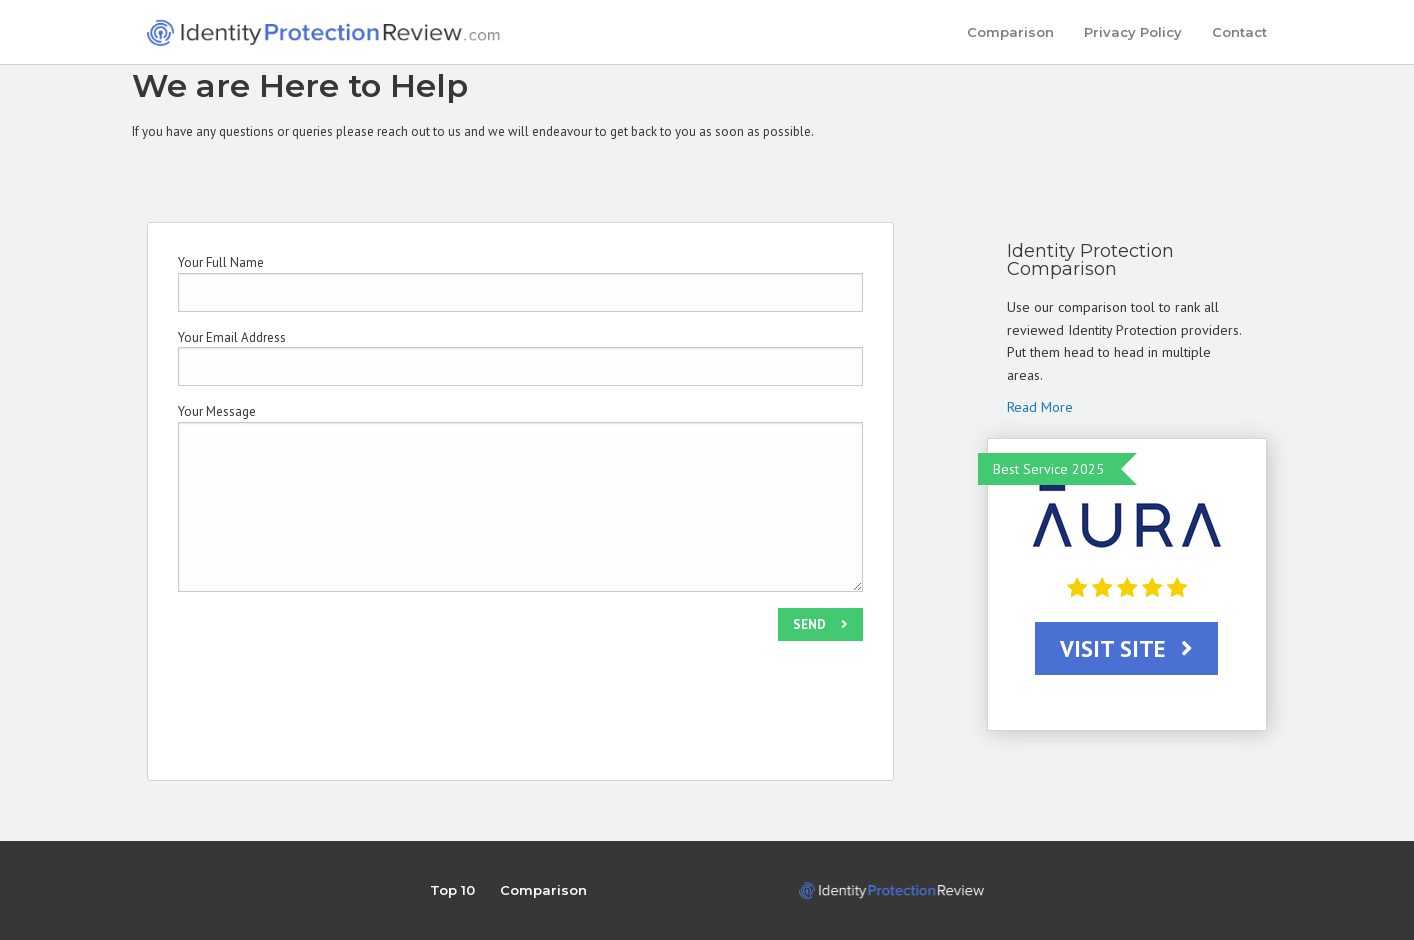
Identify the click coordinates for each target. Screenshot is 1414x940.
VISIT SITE (1126, 648)
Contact (1239, 32)
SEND (820, 624)
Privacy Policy (1133, 32)
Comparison (1010, 32)
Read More (1040, 407)
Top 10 (452, 890)
